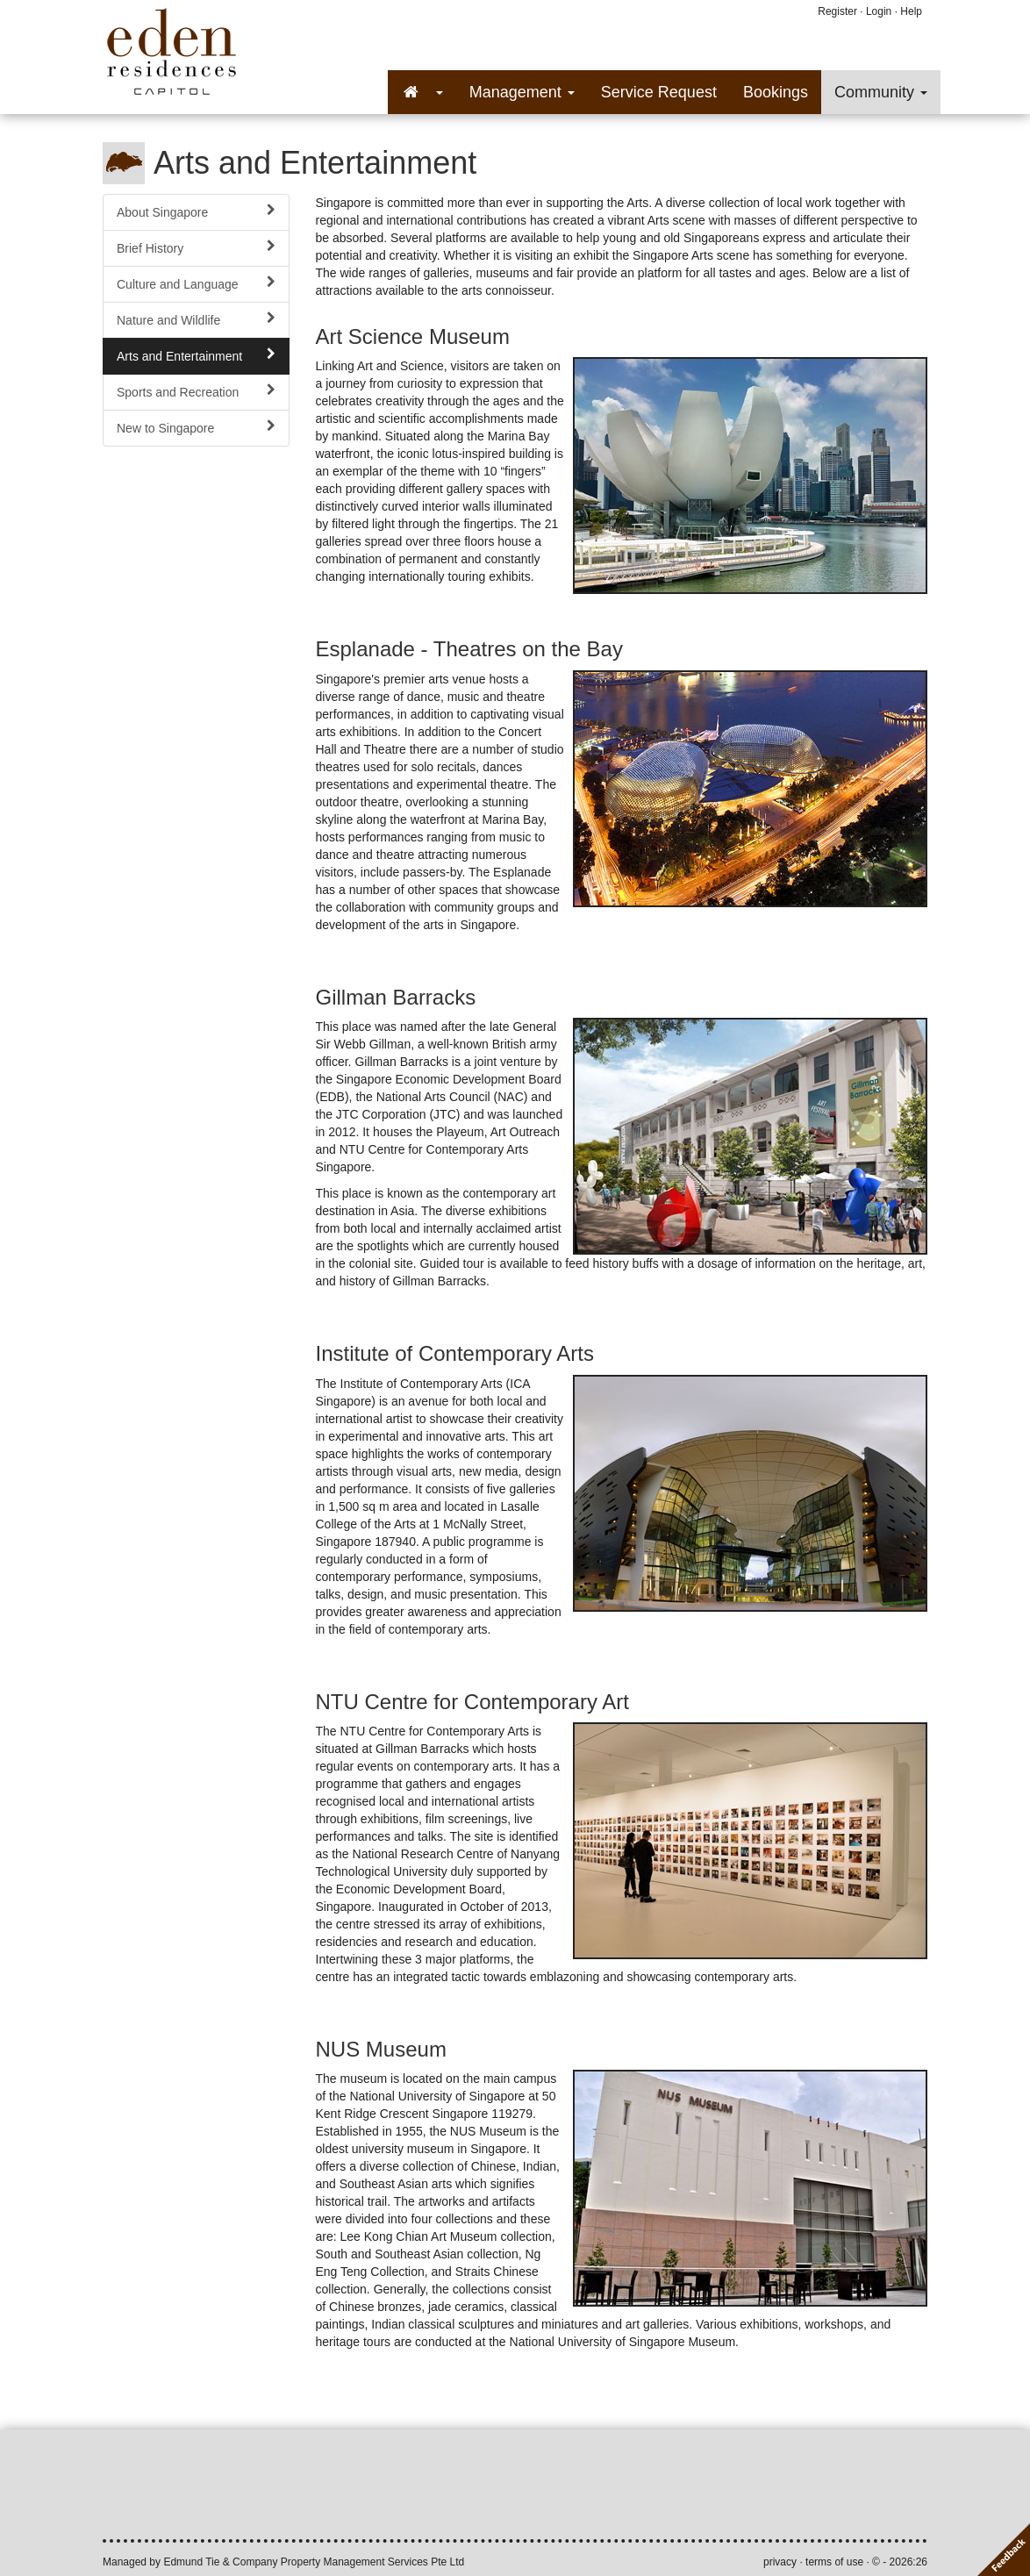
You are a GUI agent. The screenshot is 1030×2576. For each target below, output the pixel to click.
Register (837, 11)
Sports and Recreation (196, 391)
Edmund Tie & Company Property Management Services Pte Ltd (313, 2562)
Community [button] (880, 92)
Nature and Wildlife (196, 319)
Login (878, 11)
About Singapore (196, 211)
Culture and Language (196, 283)
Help (911, 11)
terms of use (834, 2562)
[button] (422, 92)
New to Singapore (196, 427)
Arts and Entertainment (196, 355)
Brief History (196, 247)
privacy (780, 2562)
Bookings (775, 92)
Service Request (659, 92)
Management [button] (522, 92)
